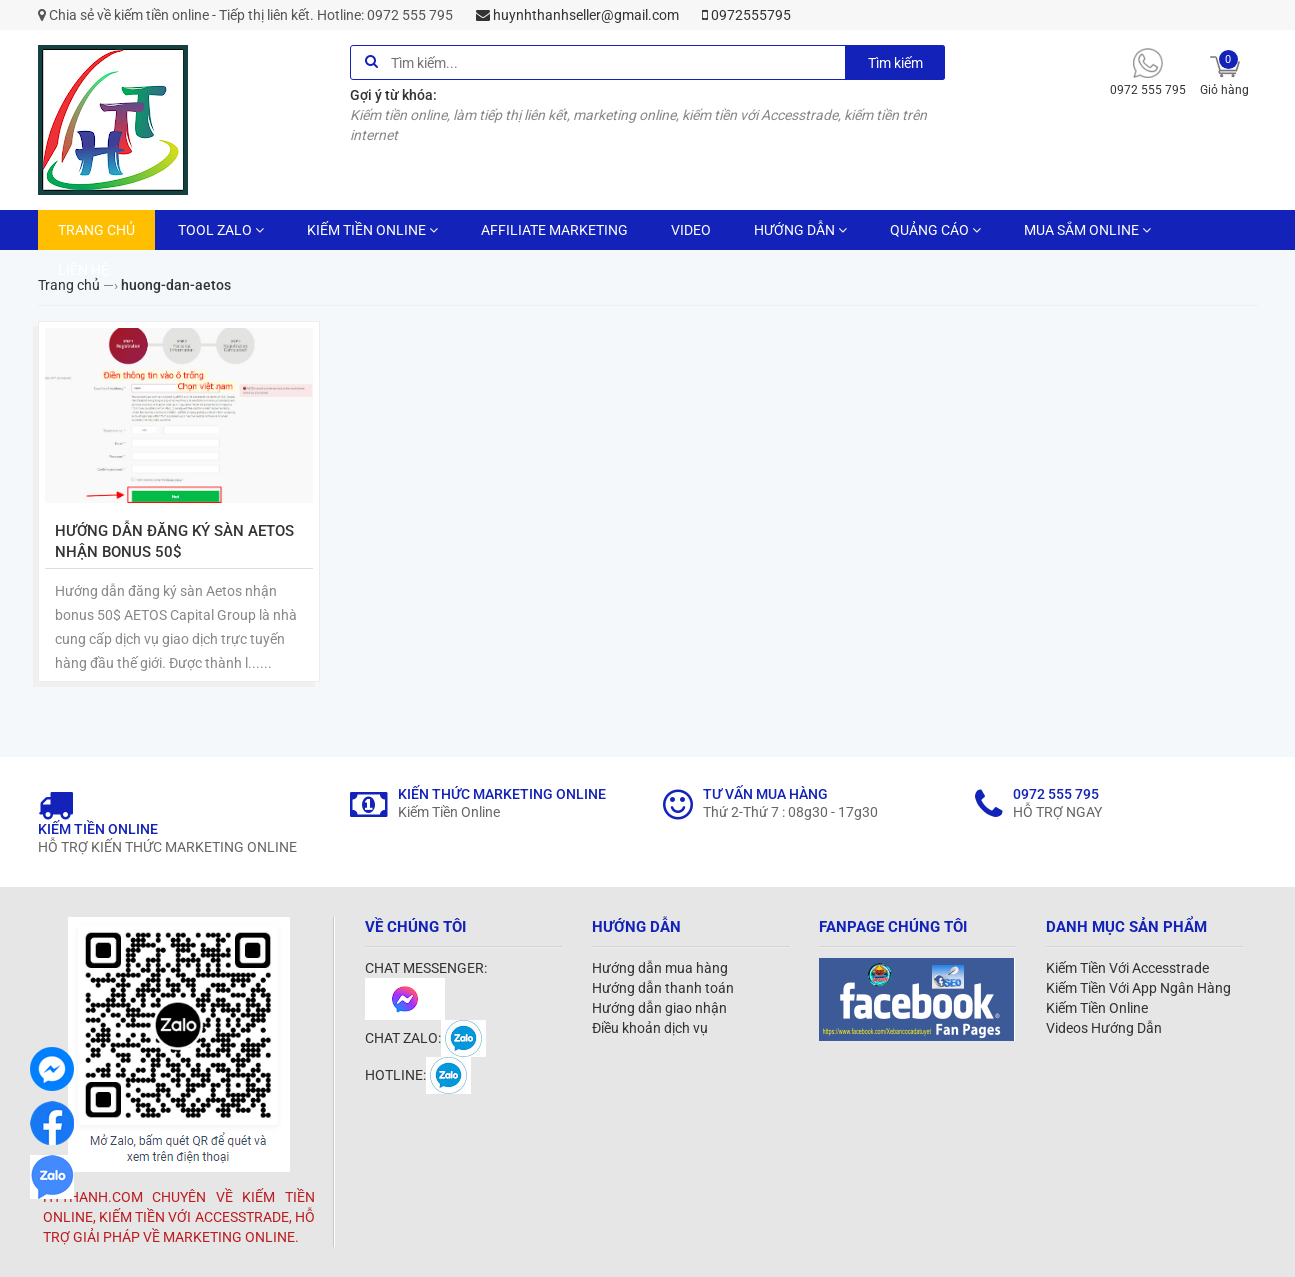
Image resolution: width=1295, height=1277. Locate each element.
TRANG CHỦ (96, 230)
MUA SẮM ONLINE (1087, 230)
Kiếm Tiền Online (1097, 1008)
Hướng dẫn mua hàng (660, 968)
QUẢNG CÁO (935, 230)
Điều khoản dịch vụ (650, 1028)
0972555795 (746, 15)
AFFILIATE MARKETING (554, 230)
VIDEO (691, 230)
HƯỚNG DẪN (800, 230)
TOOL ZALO (221, 230)
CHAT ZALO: (425, 1038)
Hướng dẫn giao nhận (659, 1008)
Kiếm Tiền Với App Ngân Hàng (1138, 988)
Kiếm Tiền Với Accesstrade (1127, 968)
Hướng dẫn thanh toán (663, 988)
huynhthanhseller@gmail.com (577, 15)
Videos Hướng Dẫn (1104, 1028)
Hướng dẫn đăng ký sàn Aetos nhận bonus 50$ (174, 541)
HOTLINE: (418, 1075)
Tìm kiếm (895, 63)
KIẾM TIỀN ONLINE (372, 230)
